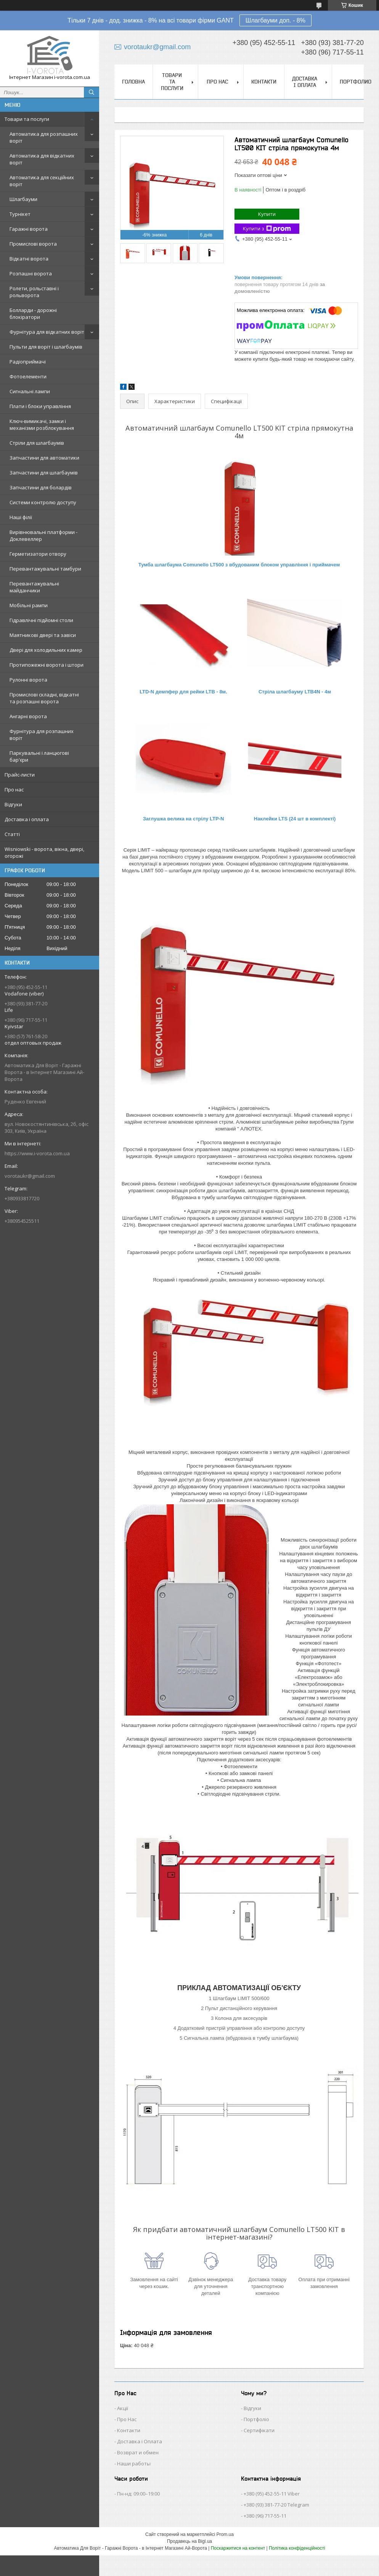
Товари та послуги (27, 119)
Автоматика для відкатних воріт (42, 159)
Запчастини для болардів (41, 487)
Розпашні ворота (31, 273)
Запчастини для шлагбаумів (44, 472)
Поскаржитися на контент (238, 2548)
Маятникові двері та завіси (43, 635)
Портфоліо (256, 2419)
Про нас (14, 789)
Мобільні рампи (29, 605)
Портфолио (355, 82)
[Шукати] (91, 92)
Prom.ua (225, 2534)
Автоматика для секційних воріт (42, 181)
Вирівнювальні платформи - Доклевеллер (43, 535)
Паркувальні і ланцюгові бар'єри (39, 756)
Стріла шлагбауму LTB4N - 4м (295, 692)
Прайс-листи (20, 774)
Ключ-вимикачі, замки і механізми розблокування (42, 424)
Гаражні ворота (29, 228)
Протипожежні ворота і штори (47, 664)
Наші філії (21, 517)
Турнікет (20, 214)
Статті (12, 834)
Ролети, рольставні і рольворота (34, 292)
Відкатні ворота (29, 258)
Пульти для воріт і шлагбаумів (46, 346)
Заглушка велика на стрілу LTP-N (183, 819)
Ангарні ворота (28, 716)
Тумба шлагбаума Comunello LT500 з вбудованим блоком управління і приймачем (239, 565)
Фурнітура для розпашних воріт (42, 734)
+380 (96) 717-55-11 (265, 2515)
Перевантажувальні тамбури (45, 568)
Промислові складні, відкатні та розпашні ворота (44, 698)
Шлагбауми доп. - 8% (275, 20)
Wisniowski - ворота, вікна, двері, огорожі (44, 852)
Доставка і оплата (27, 819)
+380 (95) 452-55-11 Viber (272, 2493)
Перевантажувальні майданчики (34, 587)
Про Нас (127, 2419)
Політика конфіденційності (297, 2548)
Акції (122, 2408)
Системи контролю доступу (43, 502)
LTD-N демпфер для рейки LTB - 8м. (183, 692)
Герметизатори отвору (38, 553)
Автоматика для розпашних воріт (44, 137)
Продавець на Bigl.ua (189, 2541)
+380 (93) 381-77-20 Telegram (276, 2504)
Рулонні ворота (28, 679)
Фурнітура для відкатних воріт (47, 331)
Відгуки (13, 804)
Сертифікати (259, 2430)
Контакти (263, 82)
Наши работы (134, 2463)
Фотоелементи (28, 376)
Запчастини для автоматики (44, 457)
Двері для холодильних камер (46, 649)
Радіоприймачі (28, 361)
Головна (133, 82)
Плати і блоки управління (40, 406)
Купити (267, 214)
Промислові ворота (33, 243)
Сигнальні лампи (30, 391)
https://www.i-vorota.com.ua (37, 1153)
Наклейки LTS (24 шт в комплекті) (295, 819)
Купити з (267, 228)
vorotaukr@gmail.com (30, 1175)
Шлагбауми (23, 199)
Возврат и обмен (138, 2452)
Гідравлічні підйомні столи (41, 620)
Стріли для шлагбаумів (37, 442)
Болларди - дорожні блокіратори (33, 313)
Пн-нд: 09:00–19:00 (138, 2493)
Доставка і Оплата (139, 2441)
